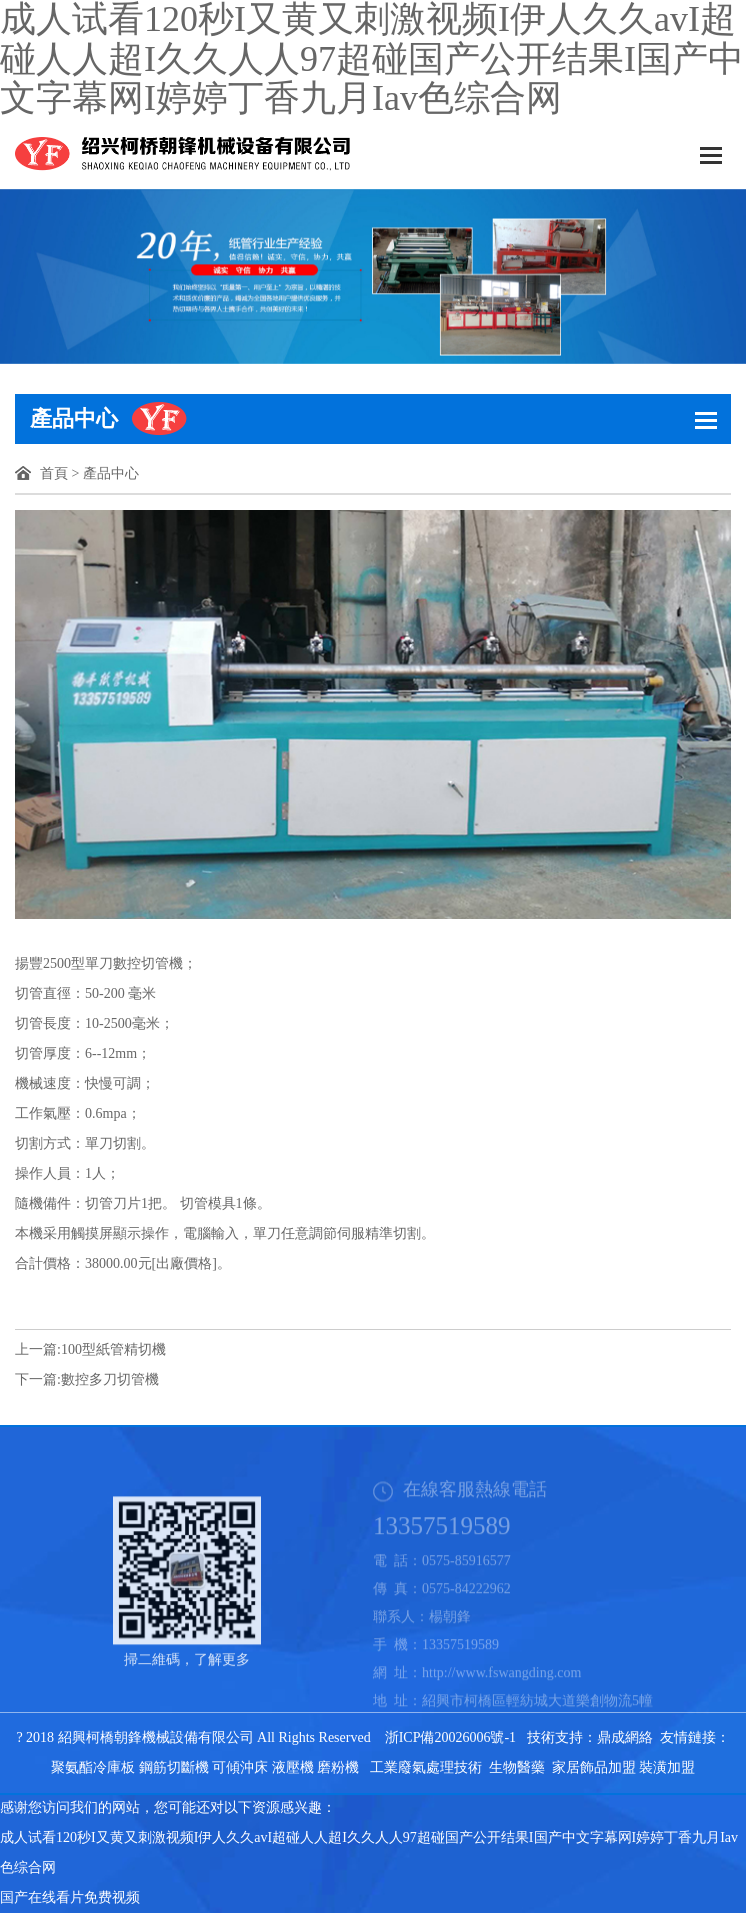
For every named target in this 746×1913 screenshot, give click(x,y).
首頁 (54, 473)
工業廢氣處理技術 (426, 1767)
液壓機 (293, 1767)
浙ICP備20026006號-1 (450, 1737)
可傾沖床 (240, 1767)
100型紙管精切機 (113, 1349)
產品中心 (111, 473)
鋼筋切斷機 (174, 1767)
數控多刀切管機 (110, 1379)
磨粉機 (338, 1767)
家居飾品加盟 (594, 1767)
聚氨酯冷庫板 (93, 1767)
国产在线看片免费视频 (70, 1897)
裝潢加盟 (667, 1767)
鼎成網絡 (625, 1737)
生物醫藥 (517, 1767)
